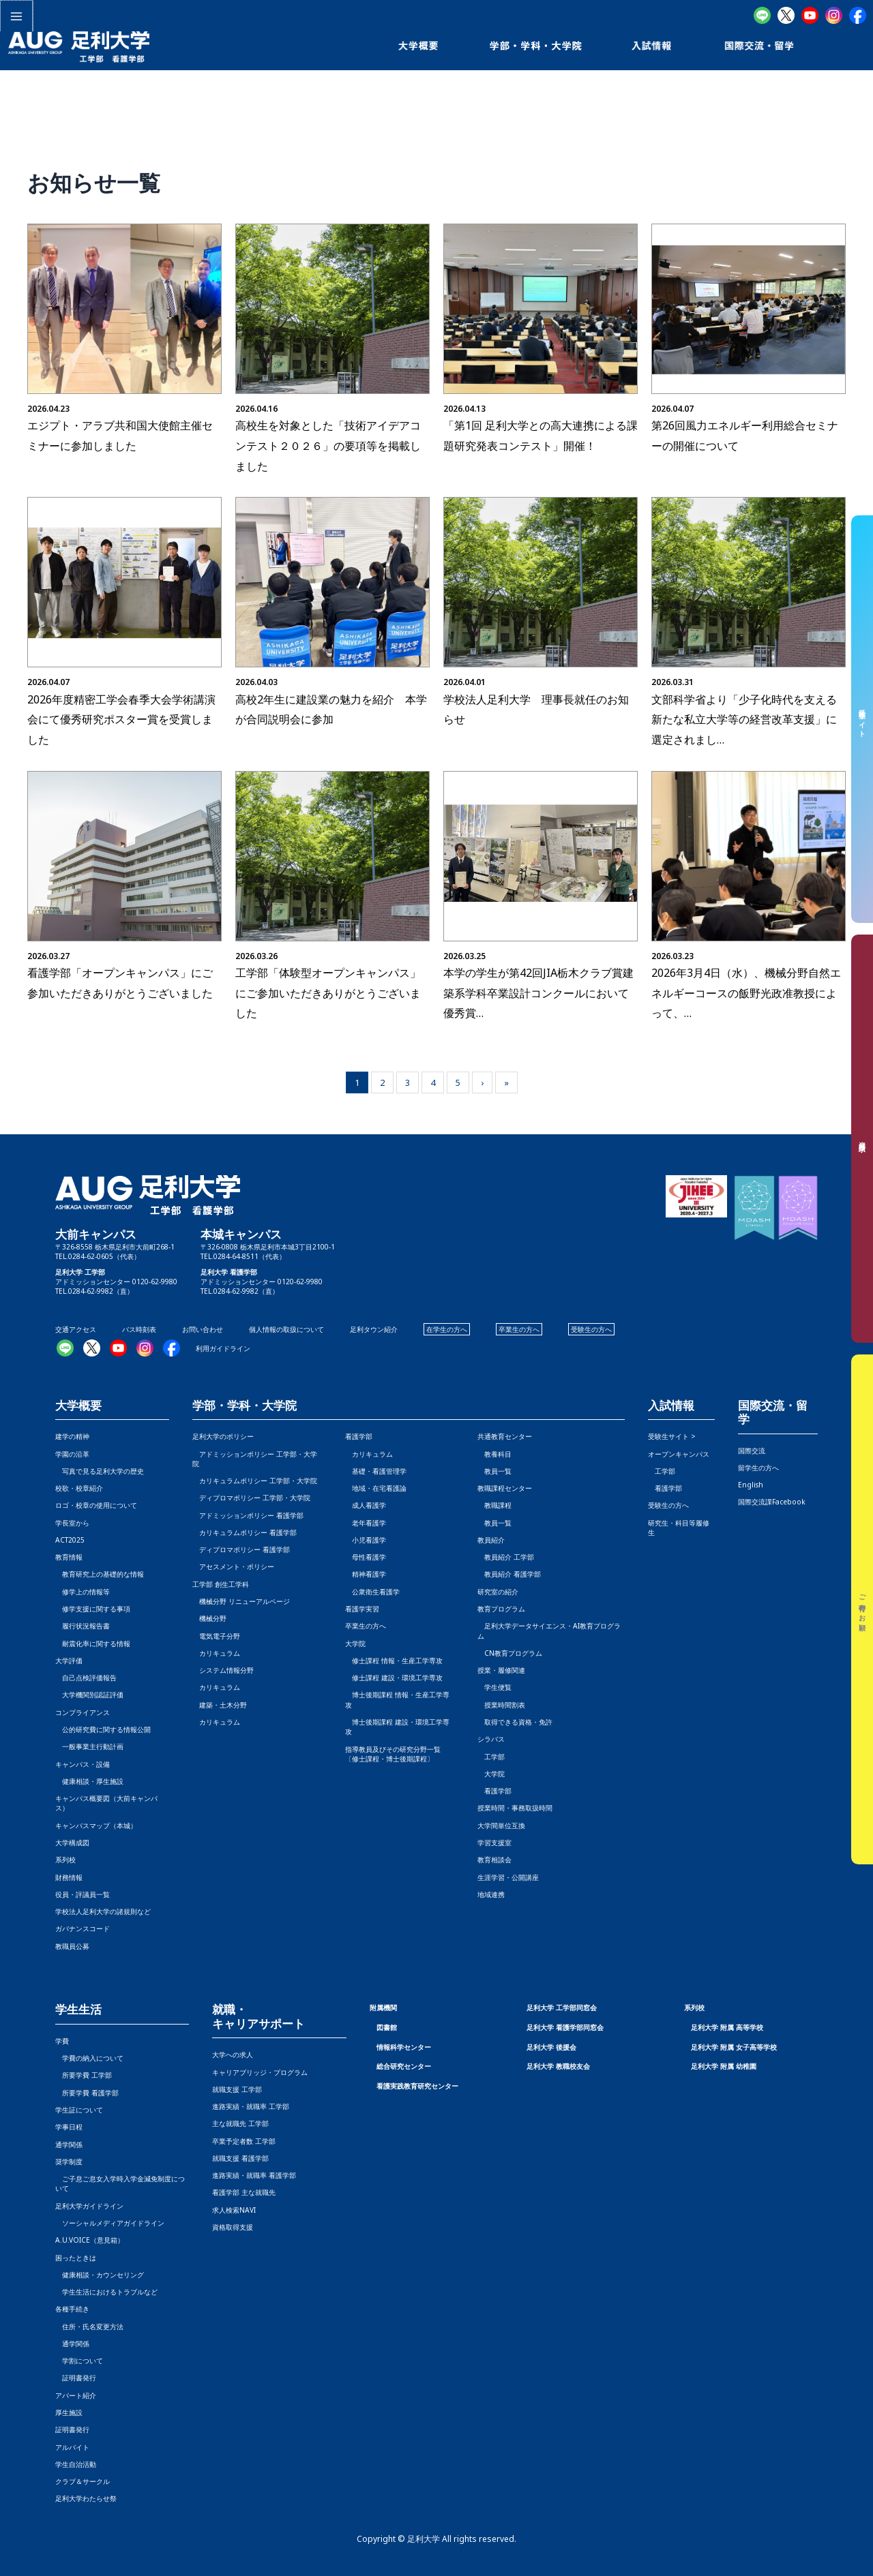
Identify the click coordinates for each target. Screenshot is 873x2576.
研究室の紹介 (497, 1591)
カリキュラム (216, 1653)
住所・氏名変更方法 (89, 2326)
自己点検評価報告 (86, 1677)
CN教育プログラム (509, 1653)
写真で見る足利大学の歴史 (99, 1471)
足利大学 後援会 (551, 2047)
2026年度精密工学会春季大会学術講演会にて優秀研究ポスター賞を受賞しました (121, 719)
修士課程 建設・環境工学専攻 (394, 1677)
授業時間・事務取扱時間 (514, 1808)
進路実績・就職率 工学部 (250, 2106)
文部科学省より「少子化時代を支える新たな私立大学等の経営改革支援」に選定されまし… (744, 719)
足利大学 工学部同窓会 (562, 2007)
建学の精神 (72, 1436)
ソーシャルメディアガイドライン (109, 2223)
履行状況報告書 (82, 1626)
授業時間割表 (501, 1705)
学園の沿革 (72, 1454)
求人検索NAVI (234, 2210)
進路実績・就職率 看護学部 (254, 2175)
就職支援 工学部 (237, 2089)
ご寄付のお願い (863, 1609)
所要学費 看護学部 (87, 2092)
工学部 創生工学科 (220, 1584)
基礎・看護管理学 (375, 1471)
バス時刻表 (139, 1329)
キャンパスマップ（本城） (96, 1825)
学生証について (79, 2110)
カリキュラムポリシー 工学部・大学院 (254, 1480)
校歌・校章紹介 (79, 1488)
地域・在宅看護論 (375, 1488)
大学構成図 (72, 1842)
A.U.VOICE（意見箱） (89, 2240)
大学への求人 (232, 2054)
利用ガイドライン (223, 1348)
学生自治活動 (75, 2464)
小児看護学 (365, 1540)
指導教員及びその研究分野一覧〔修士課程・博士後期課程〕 (393, 1753)
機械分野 (209, 1618)
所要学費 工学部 (83, 2075)
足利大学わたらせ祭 (86, 2498)
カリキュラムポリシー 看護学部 (244, 1532)
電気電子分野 (216, 1636)
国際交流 (751, 1450)
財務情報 (69, 1877)
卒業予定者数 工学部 (244, 2141)
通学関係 (69, 2144)
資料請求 (863, 1139)
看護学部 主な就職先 (244, 2192)
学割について (79, 2360)
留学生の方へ (758, 1467)
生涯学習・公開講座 (508, 1877)
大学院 (491, 1773)
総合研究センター (403, 2066)
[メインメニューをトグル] (15, 15)
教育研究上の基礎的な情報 (99, 1574)
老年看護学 (365, 1523)
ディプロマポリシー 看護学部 (241, 1549)
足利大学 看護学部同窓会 (565, 2027)
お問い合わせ (202, 1329)
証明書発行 (75, 2377)
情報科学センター (403, 2047)
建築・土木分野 (219, 1705)
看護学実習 (362, 1608)
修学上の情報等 (82, 1591)
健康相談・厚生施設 (89, 1781)
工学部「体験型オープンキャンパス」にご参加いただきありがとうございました (328, 992)
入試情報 (671, 1406)
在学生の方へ (446, 1329)
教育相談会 (494, 1859)
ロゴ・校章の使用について (96, 1505)
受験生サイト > (672, 1436)
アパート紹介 (75, 2395)
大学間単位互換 (501, 1825)
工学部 (491, 1756)
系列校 (65, 1859)
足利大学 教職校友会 (558, 2066)
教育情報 (69, 1557)
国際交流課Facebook (771, 1501)
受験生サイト (863, 719)
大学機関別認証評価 (89, 1694)
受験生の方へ (591, 1329)
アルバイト (72, 2447)
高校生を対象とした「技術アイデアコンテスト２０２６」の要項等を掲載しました (328, 445)
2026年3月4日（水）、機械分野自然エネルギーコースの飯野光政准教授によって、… (746, 992)
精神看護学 (365, 1574)
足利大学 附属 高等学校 (727, 2027)
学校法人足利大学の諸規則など (103, 1911)
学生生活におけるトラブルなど (106, 2292)
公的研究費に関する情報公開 (103, 1729)
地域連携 (491, 1894)
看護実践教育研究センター (417, 2086)
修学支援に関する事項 (92, 1608)
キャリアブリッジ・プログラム (260, 2072)
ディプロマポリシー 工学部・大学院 (251, 1497)
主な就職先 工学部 (240, 2123)
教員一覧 (494, 1471)
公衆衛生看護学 (372, 1591)
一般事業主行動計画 (89, 1746)
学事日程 (69, 2127)
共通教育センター (504, 1436)
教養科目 (494, 1454)
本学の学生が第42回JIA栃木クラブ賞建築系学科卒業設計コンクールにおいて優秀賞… (538, 992)
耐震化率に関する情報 (92, 1643)
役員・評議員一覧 (82, 1894)
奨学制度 (69, 2161)
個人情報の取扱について (286, 1329)
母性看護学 (365, 1557)
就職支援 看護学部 (240, 2158)
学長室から (72, 1523)
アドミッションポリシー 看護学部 (248, 1515)
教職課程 (494, 1505)
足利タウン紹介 (374, 1329)
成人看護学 (365, 1505)
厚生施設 (69, 2412)
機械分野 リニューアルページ (241, 1601)
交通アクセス (75, 1329)
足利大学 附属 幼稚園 (723, 2066)
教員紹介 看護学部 (509, 1574)
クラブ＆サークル (82, 2481)
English (750, 1484)
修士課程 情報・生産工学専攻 (394, 1660)
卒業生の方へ (519, 1329)
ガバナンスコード (82, 1928)
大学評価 (69, 1660)
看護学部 (358, 1436)
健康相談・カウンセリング (99, 2274)
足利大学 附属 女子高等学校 (734, 2047)
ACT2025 (70, 1540)
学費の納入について (89, 2058)
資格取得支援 (232, 2227)
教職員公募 (72, 1946)
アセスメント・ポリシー (233, 1566)
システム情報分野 (223, 1670)
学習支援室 (494, 1842)
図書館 (386, 2027)
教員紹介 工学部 (505, 1557)
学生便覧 (494, 1687)
